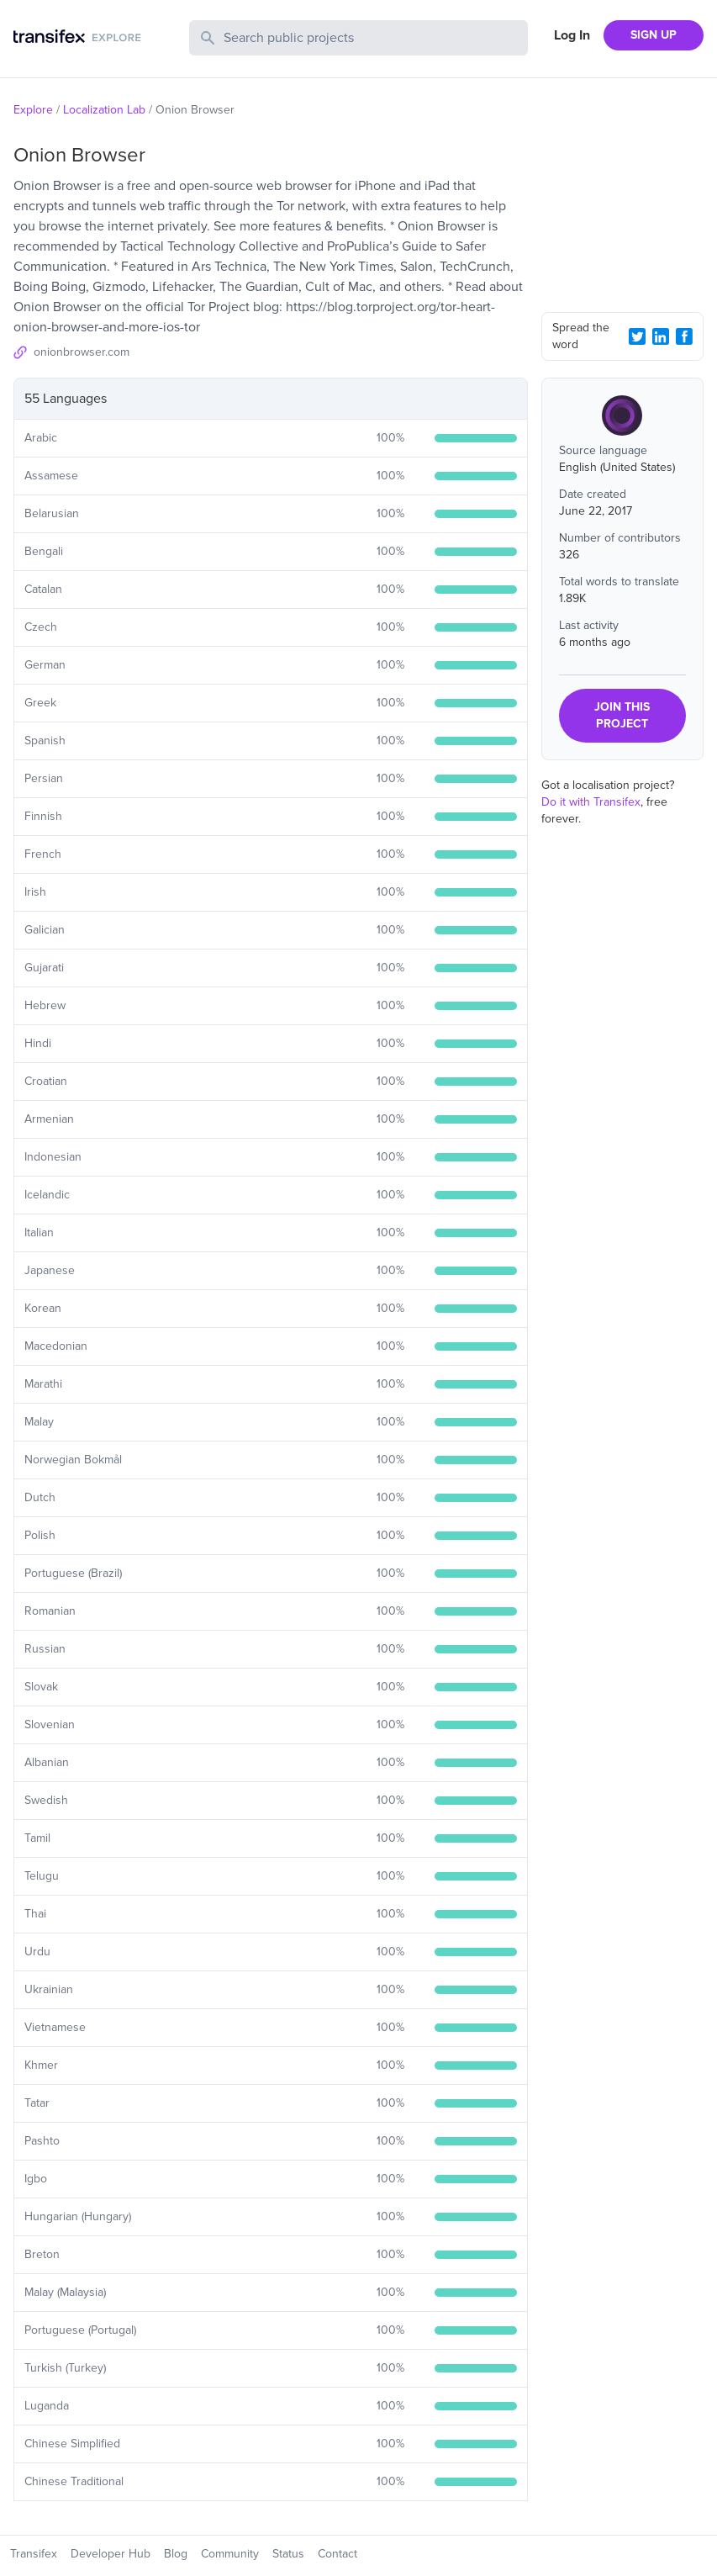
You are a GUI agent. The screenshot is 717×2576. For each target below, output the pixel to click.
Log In (572, 35)
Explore (33, 110)
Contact (337, 2554)
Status (288, 2554)
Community (230, 2554)
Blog (175, 2554)
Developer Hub (110, 2554)
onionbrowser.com (81, 352)
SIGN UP (653, 35)
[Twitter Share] (637, 336)
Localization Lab (104, 110)
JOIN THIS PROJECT (622, 715)
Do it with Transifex (591, 802)
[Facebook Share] (684, 336)
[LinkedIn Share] (660, 336)
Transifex (33, 2554)
